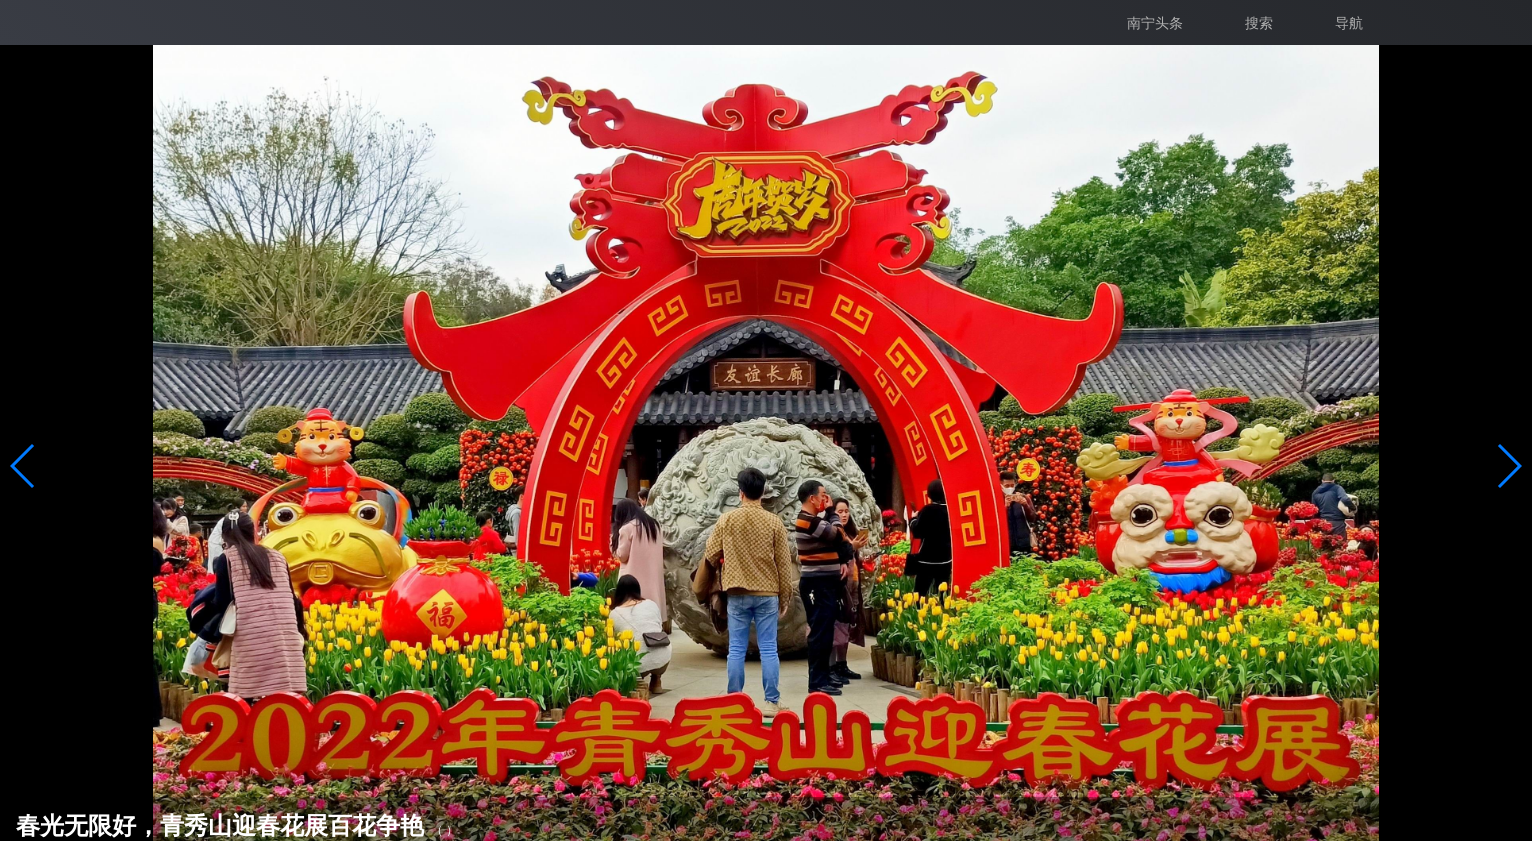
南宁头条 (1155, 23)
